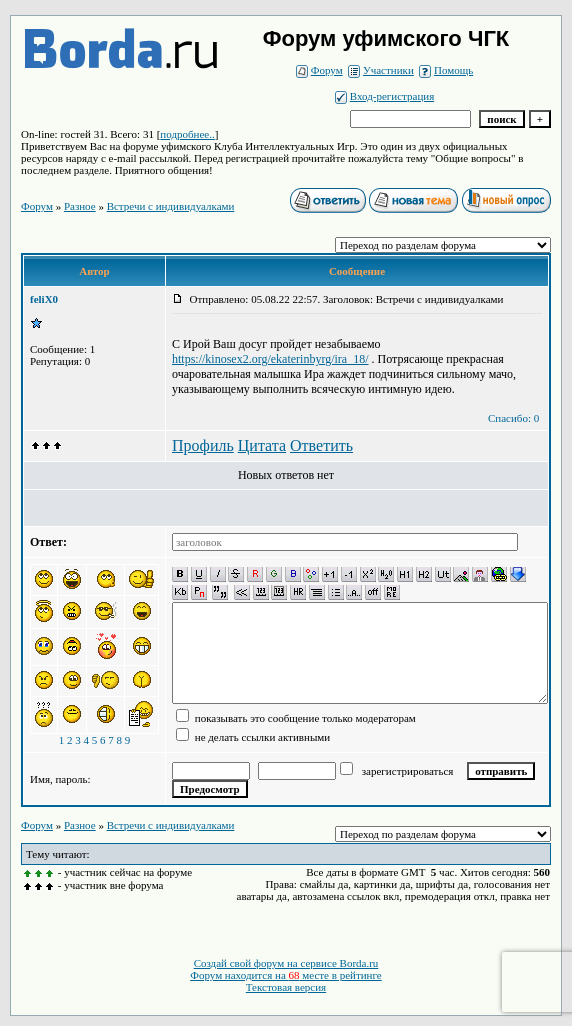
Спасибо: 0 (513, 418)
